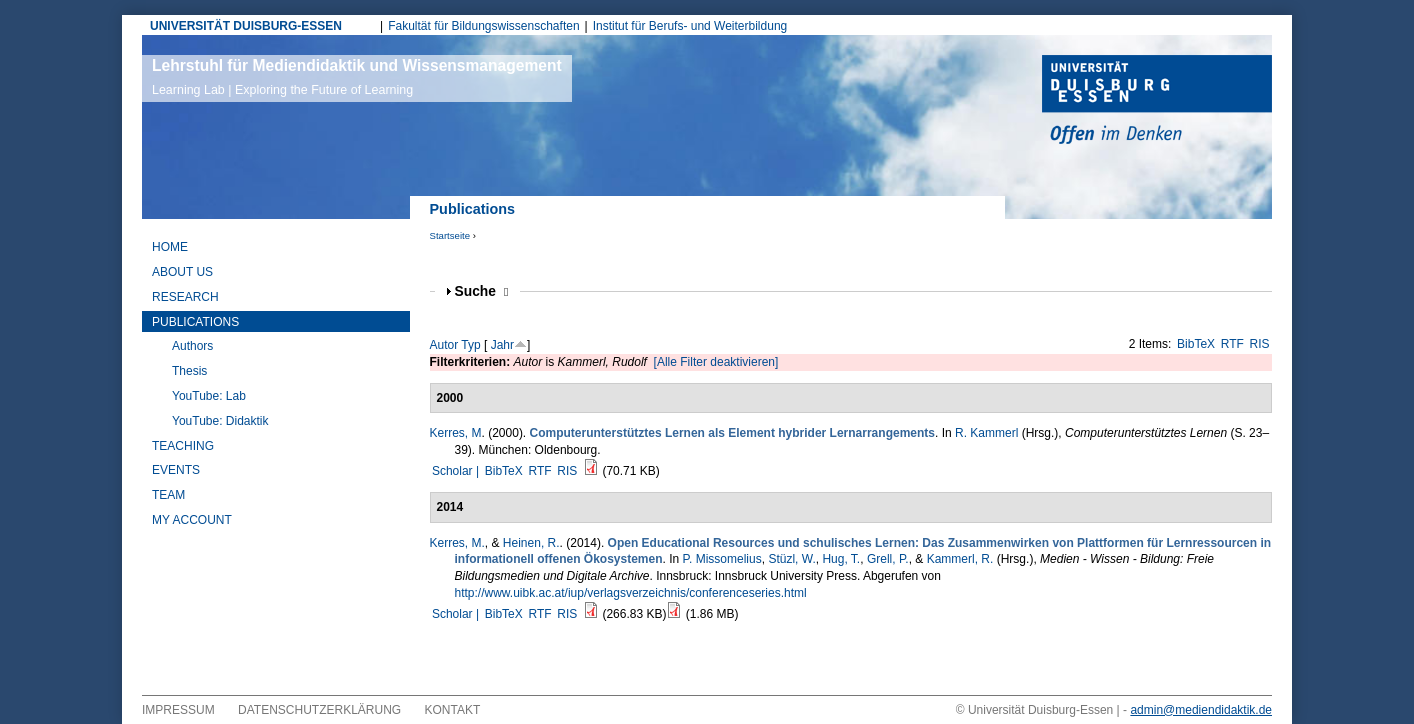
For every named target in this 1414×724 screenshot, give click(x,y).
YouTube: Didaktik (220, 421)
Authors (192, 346)
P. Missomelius (722, 559)
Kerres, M (456, 433)
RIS (1260, 344)
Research (185, 297)
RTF (1232, 344)
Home (170, 247)
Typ (470, 345)
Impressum (178, 710)
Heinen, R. (531, 543)
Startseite (450, 235)
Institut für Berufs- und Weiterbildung (690, 26)
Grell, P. (888, 559)
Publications (195, 322)
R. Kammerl (986, 433)
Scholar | (457, 471)
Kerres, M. (457, 543)
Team (168, 495)
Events (176, 470)
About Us (182, 272)
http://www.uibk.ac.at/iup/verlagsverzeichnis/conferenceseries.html (631, 593)
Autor (444, 345)
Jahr (502, 345)
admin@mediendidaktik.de (1201, 710)
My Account (192, 520)
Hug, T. (841, 559)
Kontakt (453, 710)
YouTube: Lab (209, 396)
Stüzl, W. (791, 559)
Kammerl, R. (960, 559)
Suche (482, 291)
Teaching (183, 446)
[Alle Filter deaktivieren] (716, 362)
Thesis (189, 371)
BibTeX (1196, 344)
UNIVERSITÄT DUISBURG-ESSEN (246, 26)
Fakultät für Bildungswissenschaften (483, 26)
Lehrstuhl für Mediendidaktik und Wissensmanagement (357, 77)
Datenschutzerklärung (319, 710)
